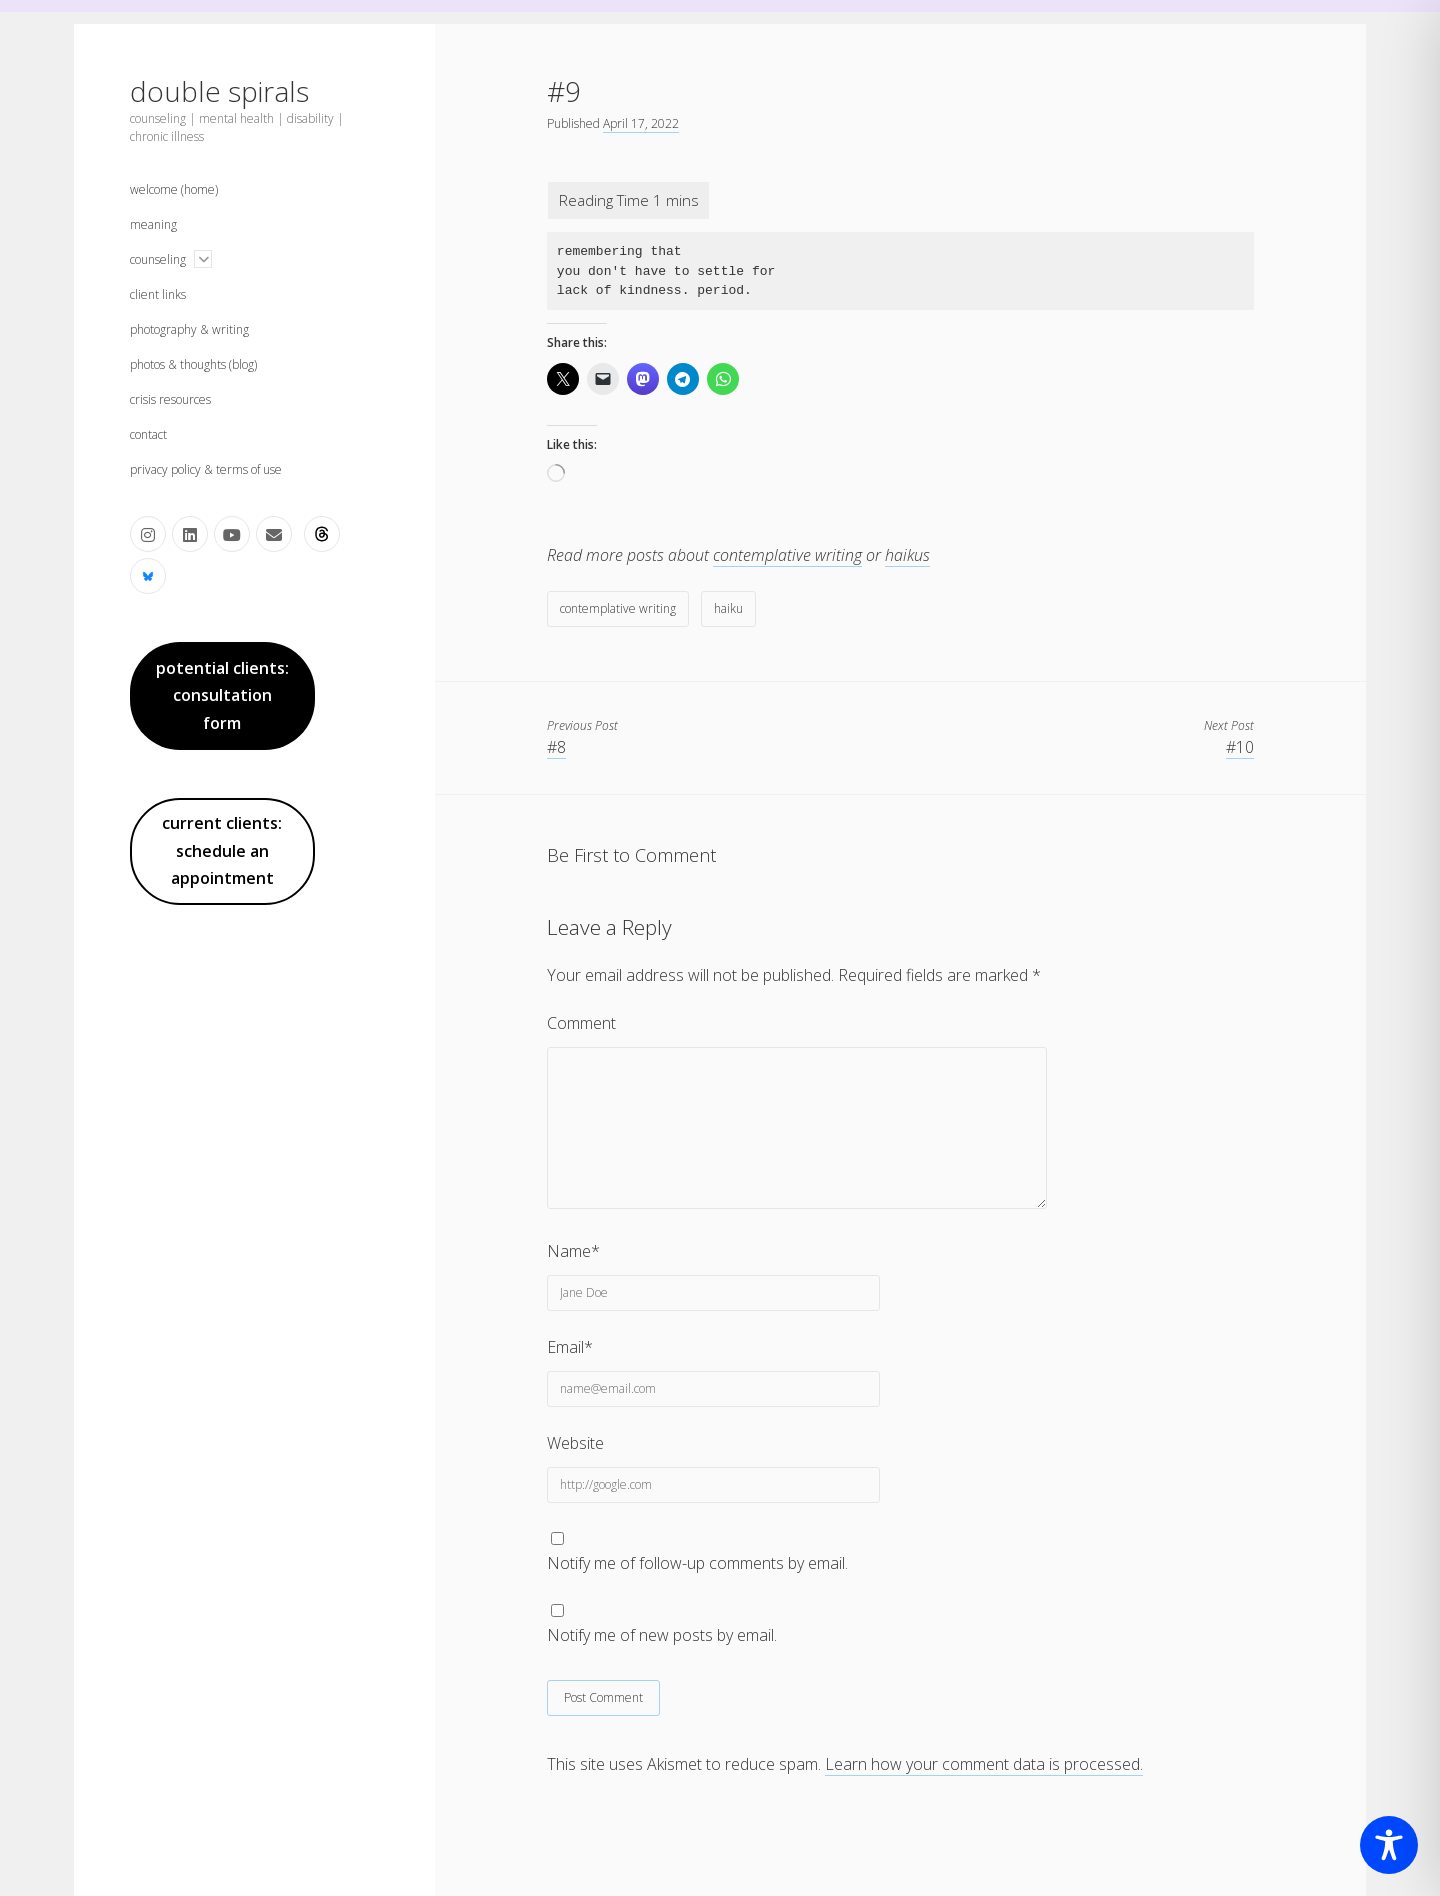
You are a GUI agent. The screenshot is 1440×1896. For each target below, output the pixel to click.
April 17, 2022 (641, 123)
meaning (153, 224)
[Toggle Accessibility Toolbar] (1389, 1845)
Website (575, 1443)
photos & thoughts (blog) (193, 364)
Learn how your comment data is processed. (984, 1764)
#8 (556, 747)
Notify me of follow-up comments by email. (697, 1563)
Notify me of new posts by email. (662, 1635)
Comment (581, 1023)
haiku (728, 608)
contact (148, 434)
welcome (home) (174, 189)
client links (158, 294)
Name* (573, 1251)
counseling (158, 259)
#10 (1240, 747)
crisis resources (170, 399)
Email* (570, 1347)
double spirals (219, 91)
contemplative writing (787, 555)
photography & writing (189, 329)
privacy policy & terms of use (206, 469)
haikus (907, 555)
